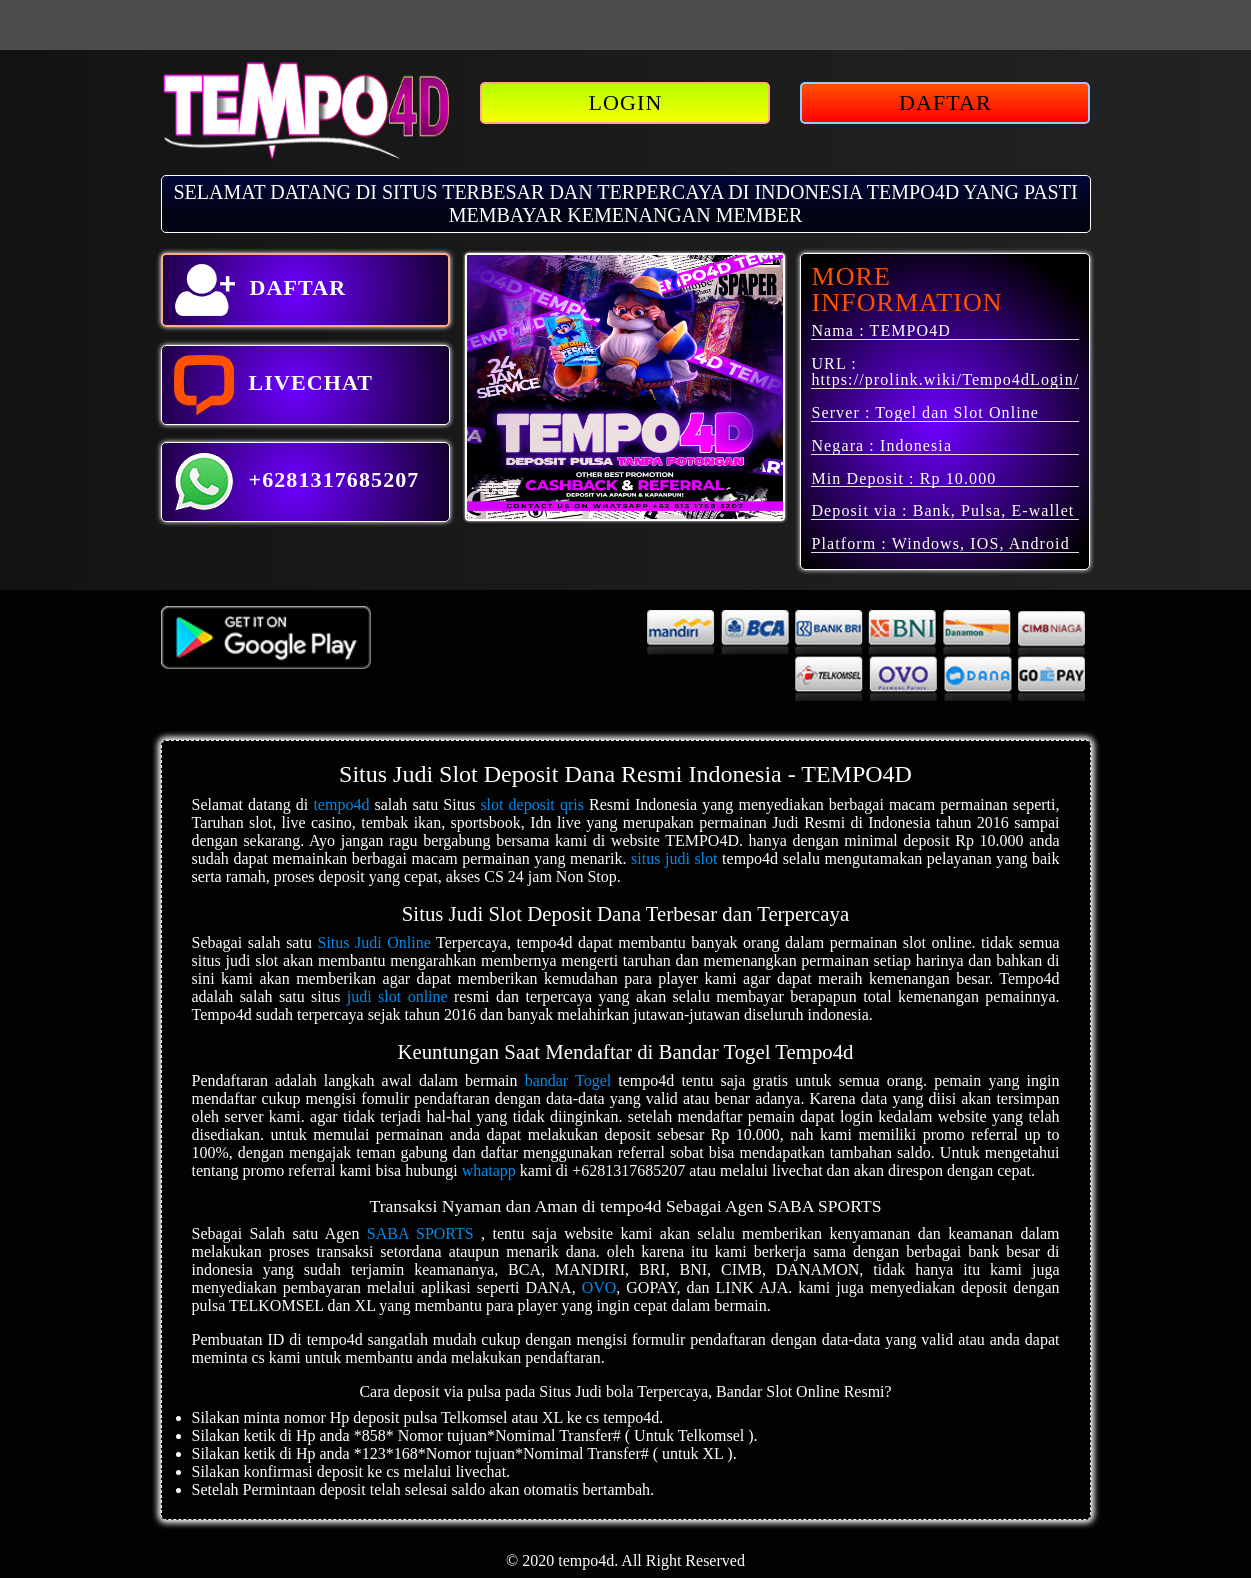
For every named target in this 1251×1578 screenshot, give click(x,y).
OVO (599, 1287)
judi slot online (397, 996)
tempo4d (341, 804)
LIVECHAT (274, 385)
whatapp (489, 1170)
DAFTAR (945, 102)
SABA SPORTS (420, 1233)
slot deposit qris (532, 804)
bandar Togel (568, 1080)
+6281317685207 (297, 482)
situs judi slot (674, 858)
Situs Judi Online (373, 942)
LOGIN (626, 102)
